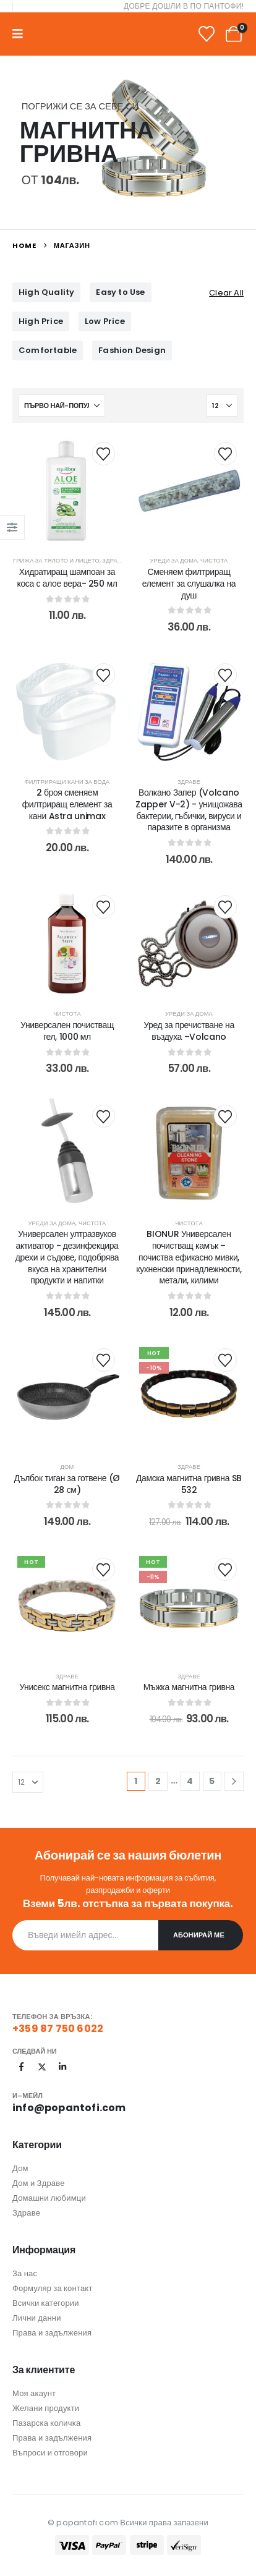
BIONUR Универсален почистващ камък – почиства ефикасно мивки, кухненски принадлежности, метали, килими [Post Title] (188, 1257)
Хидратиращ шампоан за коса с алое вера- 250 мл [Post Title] (67, 578)
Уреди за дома (174, 560)
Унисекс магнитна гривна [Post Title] (67, 1687)
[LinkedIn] (62, 2066)
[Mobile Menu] (21, 34)
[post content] (67, 490)
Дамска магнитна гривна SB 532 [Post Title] (189, 1484)
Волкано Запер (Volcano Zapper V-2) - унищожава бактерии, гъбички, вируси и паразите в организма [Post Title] (188, 809)
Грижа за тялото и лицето (56, 560)
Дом (67, 1467)
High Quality (46, 292)
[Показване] (222, 405)
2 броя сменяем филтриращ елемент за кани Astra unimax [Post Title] (67, 804)
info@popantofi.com (69, 2108)
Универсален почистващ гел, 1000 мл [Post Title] (67, 1031)
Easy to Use (120, 292)
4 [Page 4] (190, 1781)
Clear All (226, 293)
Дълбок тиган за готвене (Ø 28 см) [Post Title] (67, 1484)
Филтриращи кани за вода (66, 782)
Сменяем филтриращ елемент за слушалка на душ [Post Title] (189, 583)
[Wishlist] (206, 34)
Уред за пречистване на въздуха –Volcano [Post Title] (188, 1031)
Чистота (214, 560)
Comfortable (48, 350)
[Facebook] (21, 2066)
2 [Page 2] (158, 1781)
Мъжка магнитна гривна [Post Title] (188, 1687)
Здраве (113, 560)
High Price (41, 321)
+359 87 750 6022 (57, 2028)
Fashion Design (132, 350)
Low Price (105, 321)
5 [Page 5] (212, 1781)
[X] (42, 2066)
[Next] (234, 1781)
